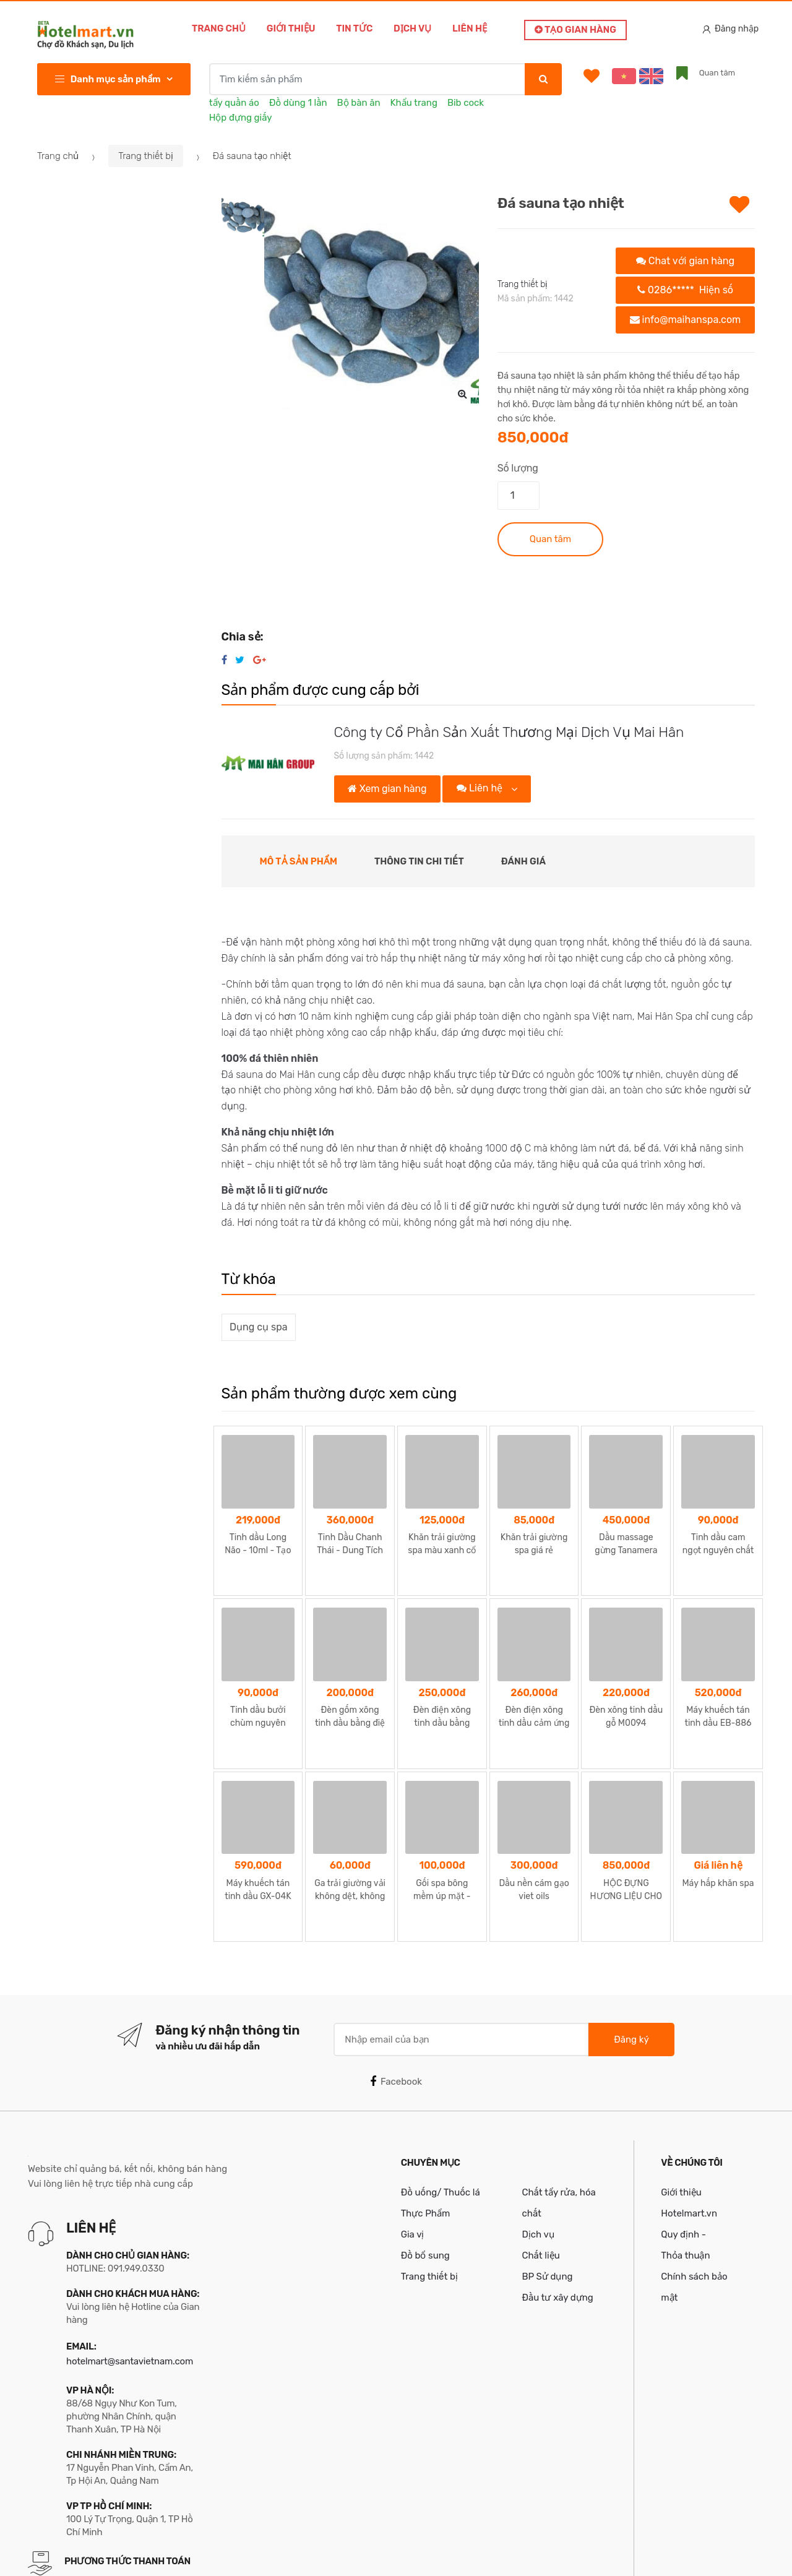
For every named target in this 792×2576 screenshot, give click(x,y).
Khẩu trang (413, 102)
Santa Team (731, 2554)
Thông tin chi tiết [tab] (419, 861)
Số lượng (517, 468)
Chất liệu (540, 2159)
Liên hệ (469, 28)
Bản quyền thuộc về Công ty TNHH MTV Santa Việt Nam (175, 2554)
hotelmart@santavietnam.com (129, 2264)
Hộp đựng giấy (240, 117)
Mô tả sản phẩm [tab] (299, 861)
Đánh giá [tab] (523, 861)
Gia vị (412, 2137)
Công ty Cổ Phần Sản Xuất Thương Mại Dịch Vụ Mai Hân (509, 732)
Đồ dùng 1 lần (298, 102)
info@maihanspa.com (685, 319)
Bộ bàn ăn (359, 102)
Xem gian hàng (387, 789)
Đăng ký (631, 1942)
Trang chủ (219, 28)
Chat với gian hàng (685, 261)
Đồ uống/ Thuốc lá (440, 2095)
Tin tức (354, 28)
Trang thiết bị (145, 156)
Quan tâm (550, 539)
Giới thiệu (291, 28)
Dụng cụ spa (258, 1327)
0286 (685, 290)
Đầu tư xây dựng (557, 2201)
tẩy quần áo (234, 102)
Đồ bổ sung (425, 2159)
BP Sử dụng (547, 2180)
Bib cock (465, 102)
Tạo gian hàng (575, 29)
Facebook (396, 1985)
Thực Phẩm (425, 2116)
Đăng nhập (730, 29)
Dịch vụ (412, 28)
